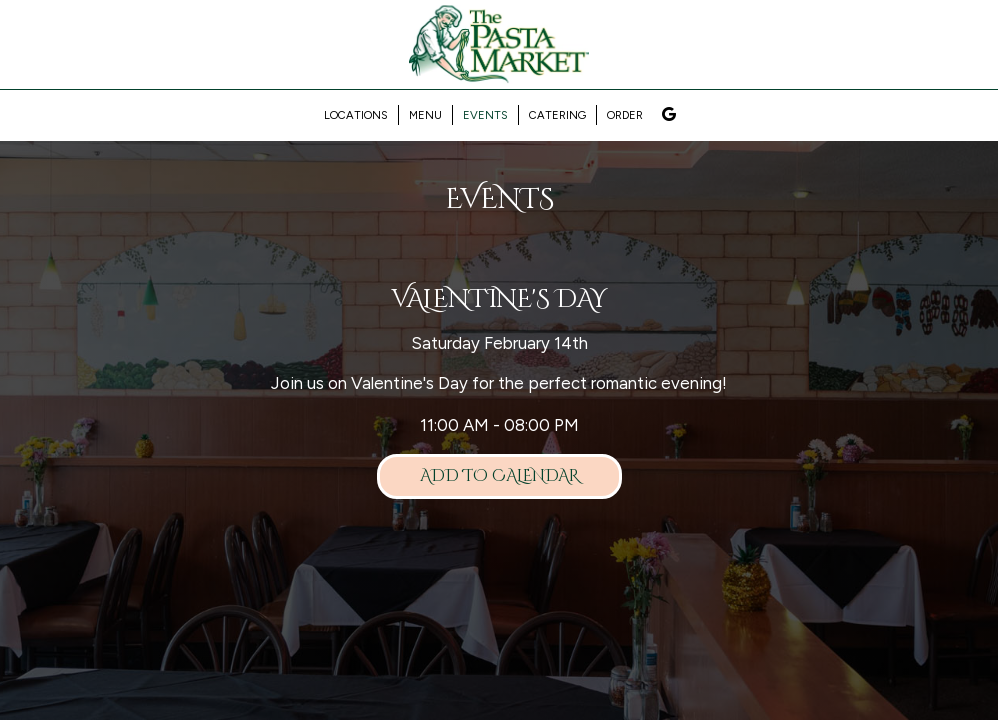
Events (485, 115)
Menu (425, 115)
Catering (557, 115)
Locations (356, 115)
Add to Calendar (499, 476)
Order (625, 115)
